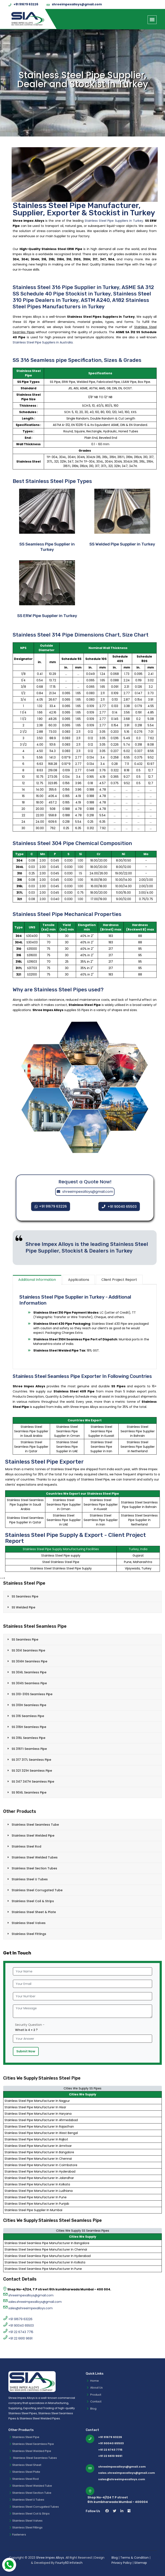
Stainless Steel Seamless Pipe (31, 2444)
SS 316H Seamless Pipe (29, 1727)
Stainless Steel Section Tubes (34, 1868)
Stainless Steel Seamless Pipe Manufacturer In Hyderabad (48, 2256)
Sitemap (140, 2563)
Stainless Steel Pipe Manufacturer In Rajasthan (39, 2126)
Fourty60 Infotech (68, 2563)
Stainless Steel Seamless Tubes (33, 2458)
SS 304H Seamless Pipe (29, 1661)
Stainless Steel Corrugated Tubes (34, 2507)
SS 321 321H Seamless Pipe (32, 1770)
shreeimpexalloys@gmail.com (77, 4)
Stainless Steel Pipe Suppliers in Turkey (114, 221)
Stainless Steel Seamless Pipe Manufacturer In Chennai (46, 2249)
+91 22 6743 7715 (20, 2332)
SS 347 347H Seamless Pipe (33, 1781)
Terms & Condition (135, 2557)
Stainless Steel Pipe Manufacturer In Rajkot (36, 2139)
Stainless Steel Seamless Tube (35, 1824)
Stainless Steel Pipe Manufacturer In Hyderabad (40, 2171)
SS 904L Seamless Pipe (29, 1792)
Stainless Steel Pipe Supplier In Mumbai (33, 2210)
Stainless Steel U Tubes (30, 1879)
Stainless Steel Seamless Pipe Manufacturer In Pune (43, 2269)
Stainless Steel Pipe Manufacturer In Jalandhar (39, 2178)
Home (93, 2381)
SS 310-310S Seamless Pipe (32, 1694)
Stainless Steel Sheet (25, 2465)
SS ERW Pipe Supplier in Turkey (47, 615)
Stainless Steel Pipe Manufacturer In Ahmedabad (41, 2120)
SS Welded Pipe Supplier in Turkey (122, 544)
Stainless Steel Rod (26, 1846)
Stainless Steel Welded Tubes (35, 1857)
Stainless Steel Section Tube (30, 2493)
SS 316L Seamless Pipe (28, 1738)
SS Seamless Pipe (25, 1596)
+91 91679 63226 (26, 4)
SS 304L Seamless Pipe (29, 1672)
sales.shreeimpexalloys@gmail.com (35, 2302)
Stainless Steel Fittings (29, 1934)
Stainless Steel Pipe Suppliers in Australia (43, 342)
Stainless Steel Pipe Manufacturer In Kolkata (37, 2184)
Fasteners (17, 2535)
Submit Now (25, 2051)
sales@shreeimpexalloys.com (30, 2308)
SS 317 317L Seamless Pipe (31, 1760)
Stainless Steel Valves (29, 1923)
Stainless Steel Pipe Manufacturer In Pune (36, 2197)
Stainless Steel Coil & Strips (33, 1901)
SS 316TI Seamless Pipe (29, 1749)
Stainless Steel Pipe (24, 2437)
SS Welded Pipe (23, 1607)
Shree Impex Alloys (50, 2557)
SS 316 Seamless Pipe (28, 1716)
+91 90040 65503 (119, 1206)
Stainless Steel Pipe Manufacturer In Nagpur (37, 2101)
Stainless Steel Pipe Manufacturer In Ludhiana (39, 2191)
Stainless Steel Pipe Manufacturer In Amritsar (38, 2146)
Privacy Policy (122, 2563)
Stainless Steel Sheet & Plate (34, 1912)
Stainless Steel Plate (24, 2472)
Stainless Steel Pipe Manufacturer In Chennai (38, 2158)
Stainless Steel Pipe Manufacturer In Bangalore (39, 2152)
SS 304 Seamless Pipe (28, 1650)
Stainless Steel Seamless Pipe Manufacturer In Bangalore (47, 2243)
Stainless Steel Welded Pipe (33, 1835)
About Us (95, 2388)
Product (94, 2395)
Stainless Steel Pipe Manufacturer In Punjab (37, 2203)
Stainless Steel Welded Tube (30, 2486)
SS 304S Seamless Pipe (29, 1683)
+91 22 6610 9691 (20, 2338)
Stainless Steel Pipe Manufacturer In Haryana (38, 2113)
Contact (94, 2401)
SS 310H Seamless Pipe (29, 1705)
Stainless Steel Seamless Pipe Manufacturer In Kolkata (45, 2262)
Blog (91, 2409)
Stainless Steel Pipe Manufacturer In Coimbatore (41, 2165)
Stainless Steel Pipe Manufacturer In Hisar (35, 2107)
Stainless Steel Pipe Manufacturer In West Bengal (41, 2133)
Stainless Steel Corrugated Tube (37, 1890)
